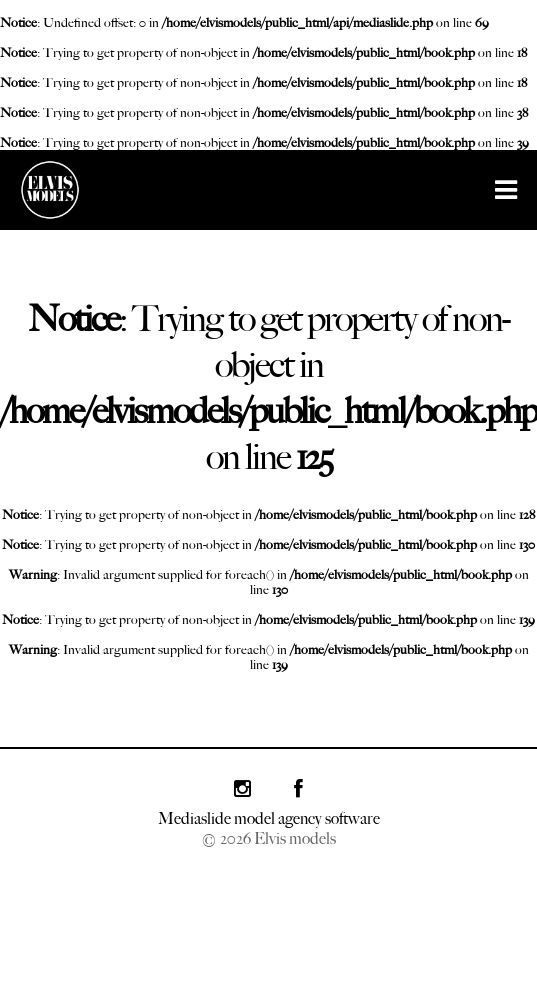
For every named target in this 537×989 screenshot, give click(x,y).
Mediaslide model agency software (269, 818)
